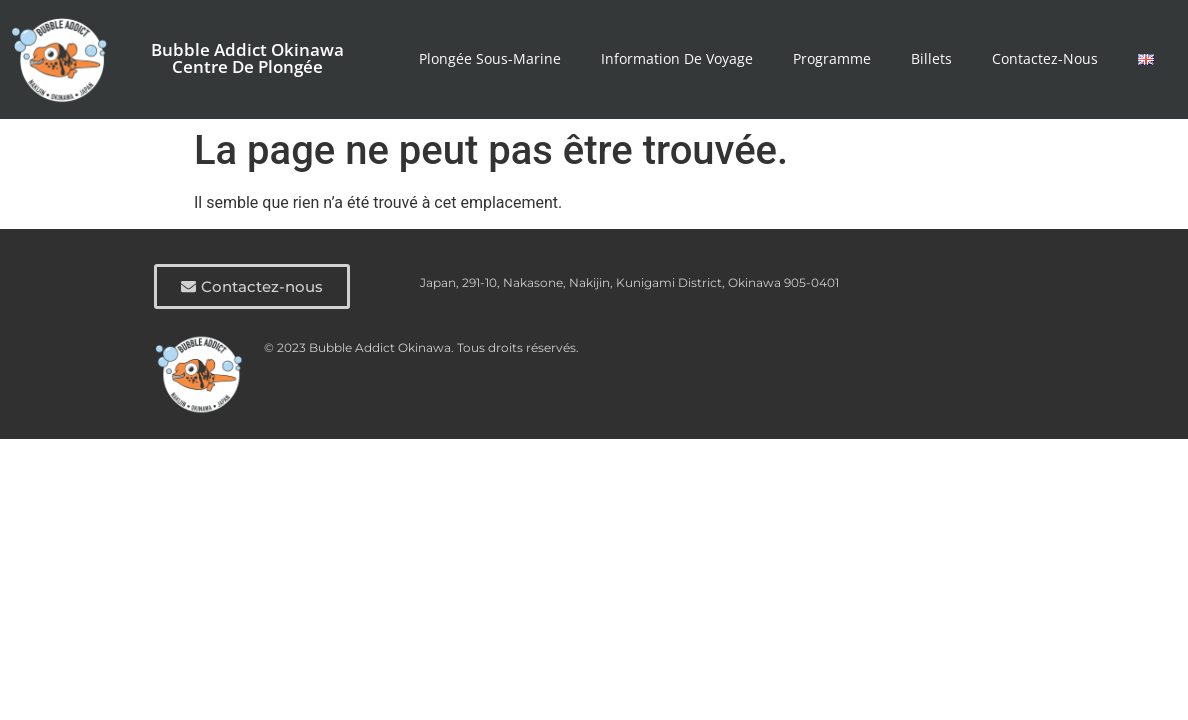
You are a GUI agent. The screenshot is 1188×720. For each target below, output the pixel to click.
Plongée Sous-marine (490, 58)
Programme (832, 58)
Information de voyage (677, 58)
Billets (931, 58)
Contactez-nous (1045, 58)
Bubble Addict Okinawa (247, 49)
